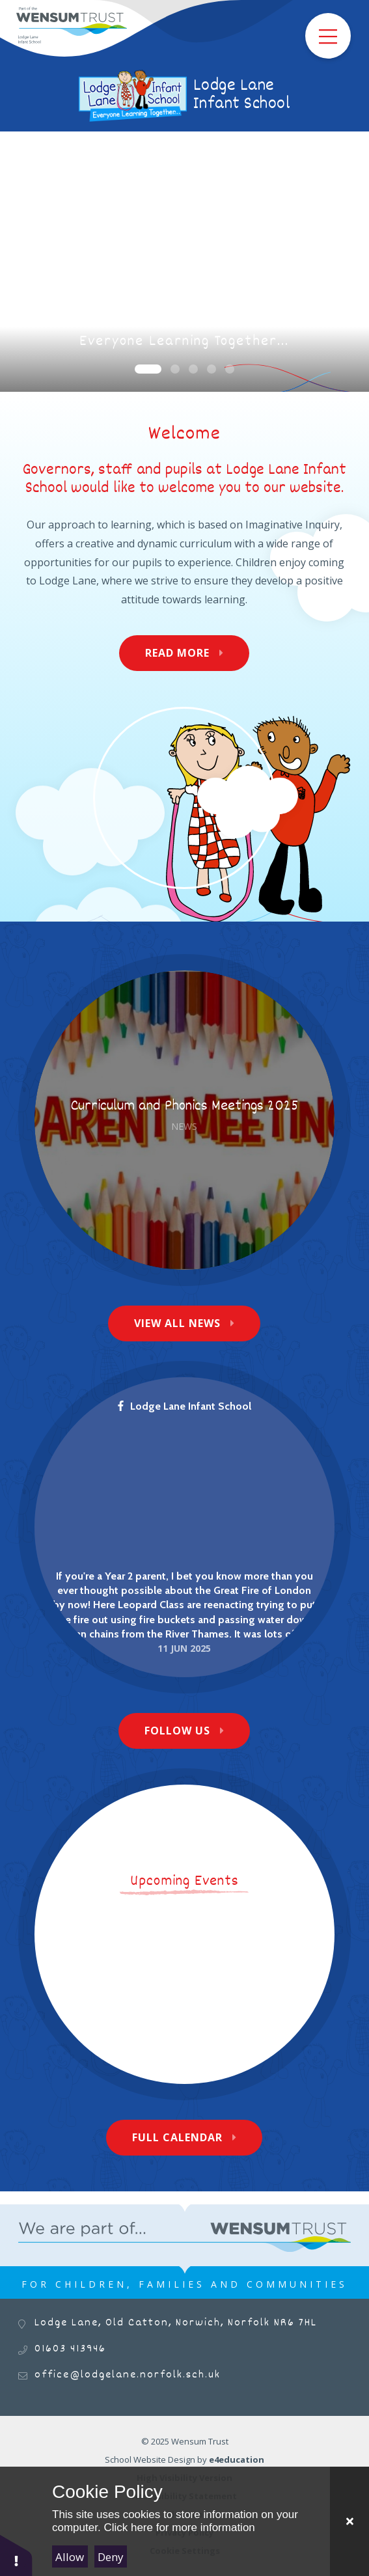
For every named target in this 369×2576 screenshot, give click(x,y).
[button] (16, 2555)
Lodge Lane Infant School (184, 1406)
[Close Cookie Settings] (349, 2521)
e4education (236, 2459)
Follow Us (177, 1730)
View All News (177, 1323)
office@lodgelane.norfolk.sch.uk (127, 2375)
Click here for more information (178, 2527)
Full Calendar (177, 2137)
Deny (111, 2556)
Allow (69, 2556)
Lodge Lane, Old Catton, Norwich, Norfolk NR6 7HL (175, 2323)
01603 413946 (70, 2349)
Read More (177, 653)
